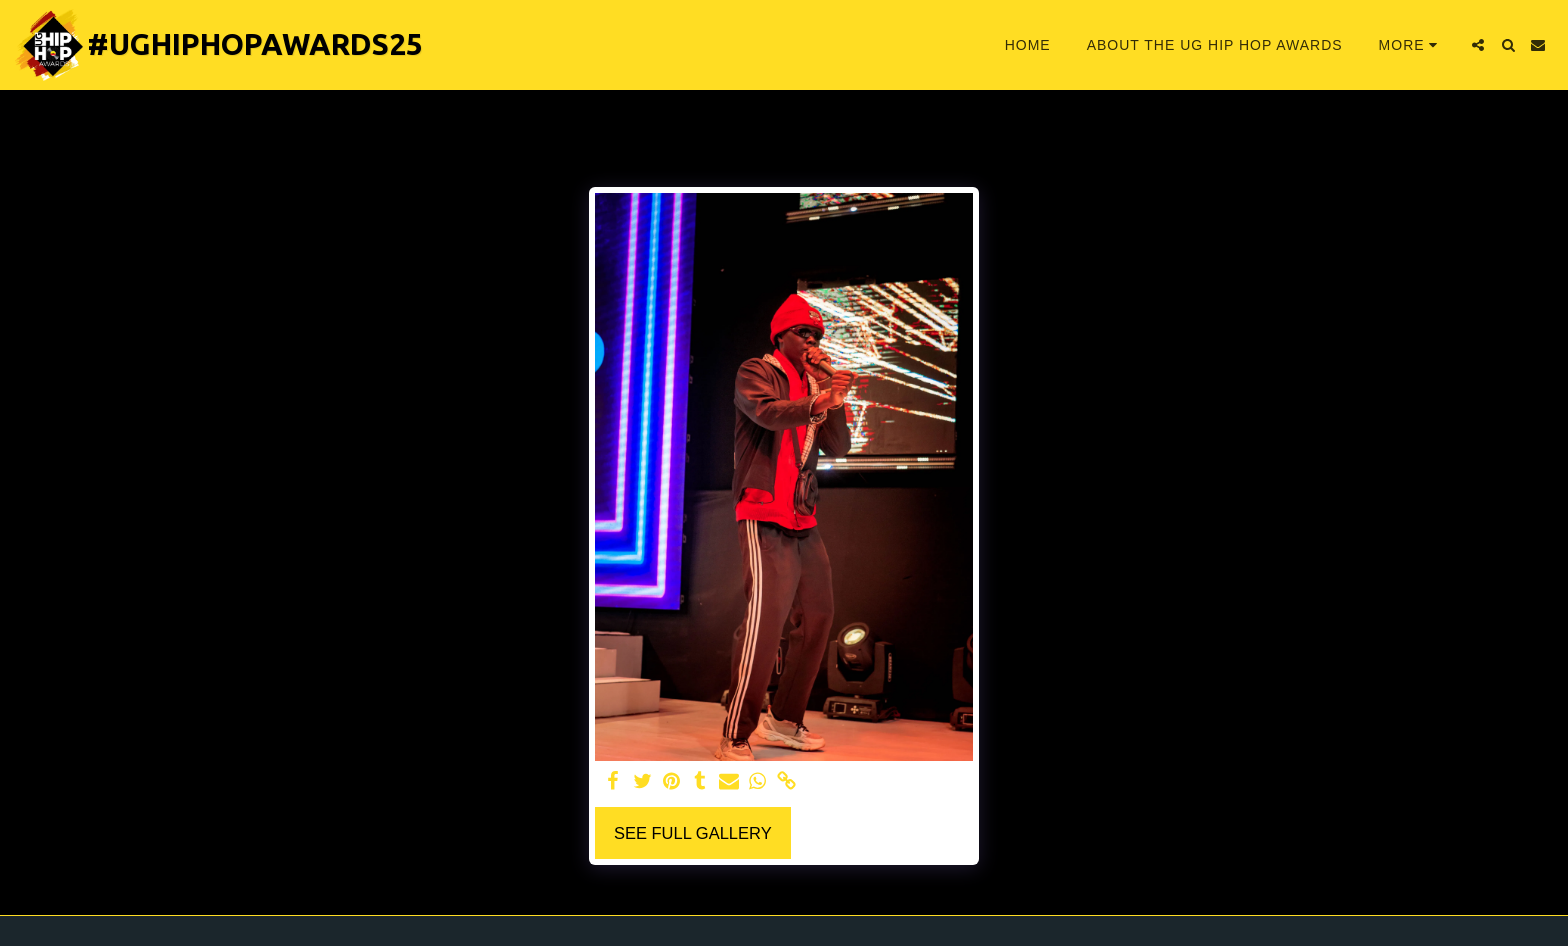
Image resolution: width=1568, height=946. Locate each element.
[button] (1478, 45)
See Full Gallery (693, 833)
